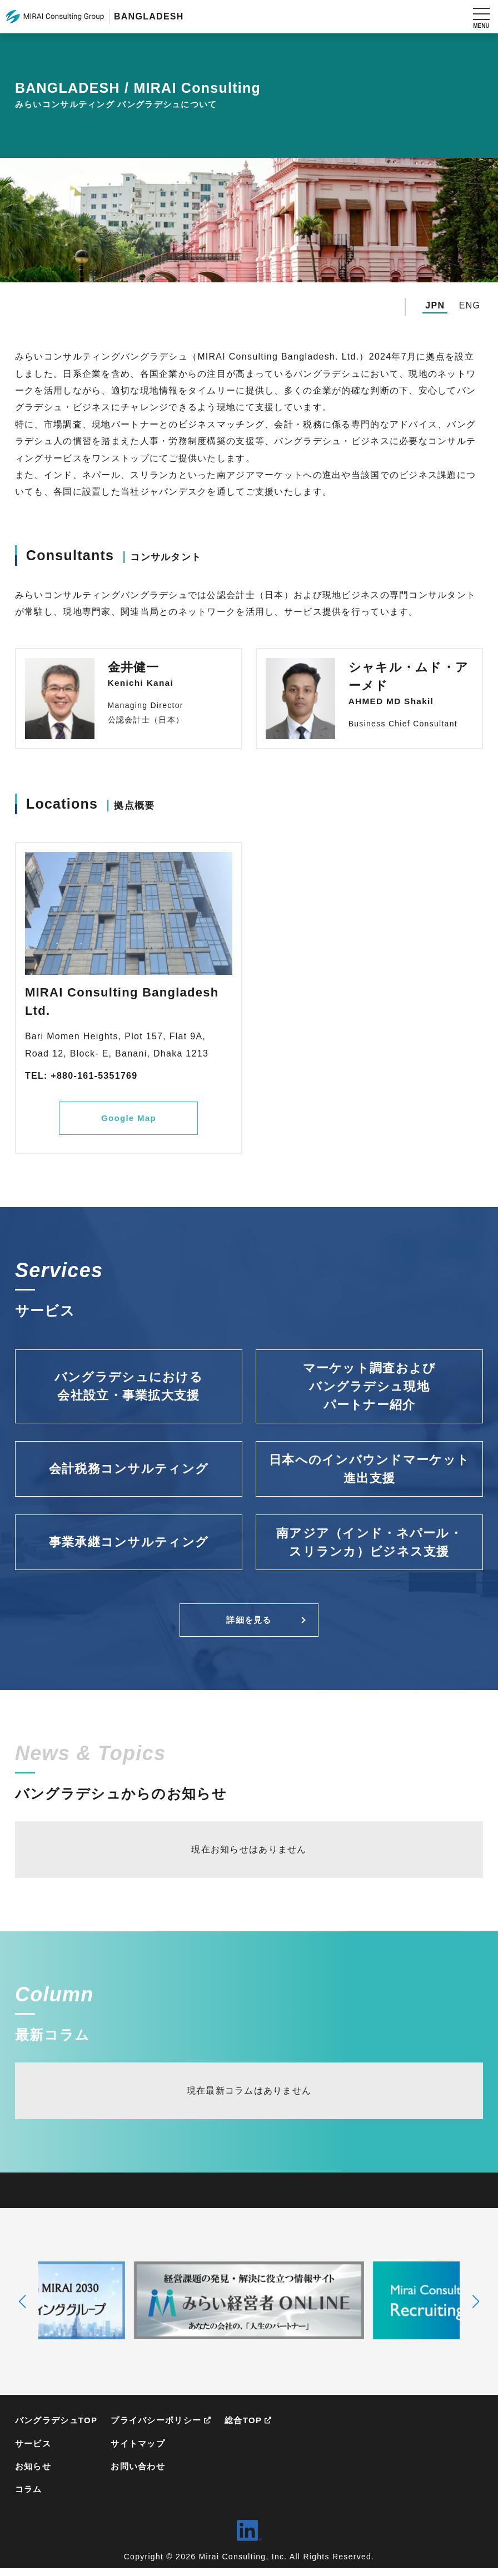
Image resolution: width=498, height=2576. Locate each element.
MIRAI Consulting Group (55, 16)
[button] (22, 2305)
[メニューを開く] (481, 17)
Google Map (128, 1119)
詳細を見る (249, 1622)
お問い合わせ (144, 2473)
